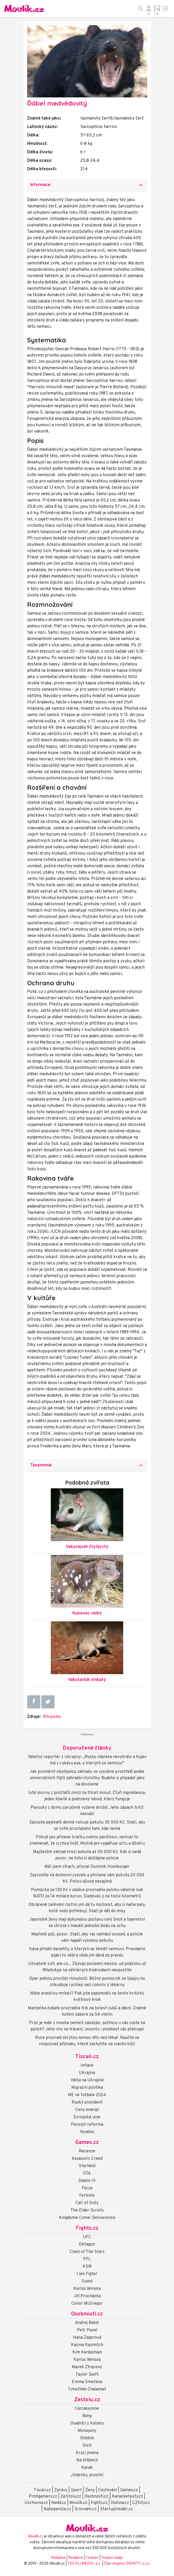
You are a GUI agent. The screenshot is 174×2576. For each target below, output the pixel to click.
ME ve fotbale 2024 (87, 2095)
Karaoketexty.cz (127, 2496)
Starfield (87, 2166)
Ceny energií (87, 2110)
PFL (87, 2259)
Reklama (58, 2557)
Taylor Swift (87, 2374)
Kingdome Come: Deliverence (87, 2217)
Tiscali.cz (87, 2056)
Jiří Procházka (87, 2296)
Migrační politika (87, 2087)
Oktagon (87, 2244)
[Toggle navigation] (165, 8)
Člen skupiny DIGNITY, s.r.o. (127, 2563)
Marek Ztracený (87, 2367)
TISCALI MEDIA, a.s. (84, 2563)
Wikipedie (52, 1717)
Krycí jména (87, 2453)
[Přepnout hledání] (140, 8)
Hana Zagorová (87, 2337)
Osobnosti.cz (87, 2314)
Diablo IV (87, 2181)
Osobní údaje (112, 2557)
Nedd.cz (58, 2503)
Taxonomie (87, 1465)
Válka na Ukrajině (87, 2080)
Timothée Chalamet (87, 2389)
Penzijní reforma (87, 2124)
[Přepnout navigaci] (149, 8)
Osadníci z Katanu (87, 2423)
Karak (87, 2467)
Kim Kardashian (87, 2352)
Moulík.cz (78, 2503)
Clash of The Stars (87, 2252)
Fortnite (87, 2195)
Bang (87, 2416)
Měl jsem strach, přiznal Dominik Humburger (87, 1866)
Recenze (87, 2151)
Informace (87, 185)
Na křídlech (87, 2460)
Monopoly (87, 2430)
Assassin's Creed (87, 2158)
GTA (87, 2173)
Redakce (75, 2557)
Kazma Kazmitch (87, 2345)
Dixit (87, 2445)
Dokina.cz (120, 2503)
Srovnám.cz (85, 2509)
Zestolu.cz (87, 2400)
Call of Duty (87, 2203)
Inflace (87, 2065)
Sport (76, 2490)
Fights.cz (87, 2228)
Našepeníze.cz (57, 2509)
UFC (87, 2237)
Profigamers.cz (43, 2496)
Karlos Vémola (87, 2288)
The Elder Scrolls (87, 2210)
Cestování (107, 2490)
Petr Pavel (87, 2330)
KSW (87, 2266)
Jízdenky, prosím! (87, 2475)
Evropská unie (87, 2117)
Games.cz (87, 2142)
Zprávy (60, 2490)
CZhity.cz (141, 2503)
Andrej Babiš (87, 2323)
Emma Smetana (87, 2382)
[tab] (87, 185)
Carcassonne (87, 2408)
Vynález (87, 2132)
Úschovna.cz (36, 2503)
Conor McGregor (87, 2303)
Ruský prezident (87, 2102)
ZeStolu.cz (71, 2496)
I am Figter (87, 2274)
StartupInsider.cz (116, 2509)
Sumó (87, 2281)
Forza (87, 2188)
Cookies (92, 2557)
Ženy (90, 2490)
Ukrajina (87, 2073)
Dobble (87, 2438)
